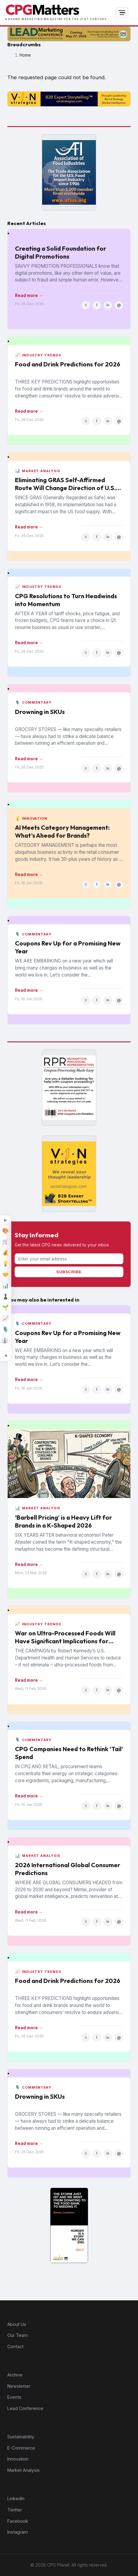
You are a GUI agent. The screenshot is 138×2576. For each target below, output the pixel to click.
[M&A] (5, 1274)
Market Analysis (23, 2470)
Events (14, 2397)
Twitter (14, 2509)
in (107, 305)
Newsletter (18, 2386)
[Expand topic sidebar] (5, 1220)
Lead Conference (25, 2408)
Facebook (17, 2521)
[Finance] (5, 1252)
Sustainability (20, 2436)
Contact (15, 2346)
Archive (15, 2374)
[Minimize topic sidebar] (5, 1355)
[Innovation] (5, 1263)
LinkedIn (15, 2498)
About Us (16, 2324)
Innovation (17, 2458)
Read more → (29, 295)
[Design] (5, 1230)
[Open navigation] (121, 13)
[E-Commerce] (5, 1241)
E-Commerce (21, 2448)
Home (25, 55)
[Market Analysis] (5, 1285)
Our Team (17, 2335)
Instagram (17, 2532)
